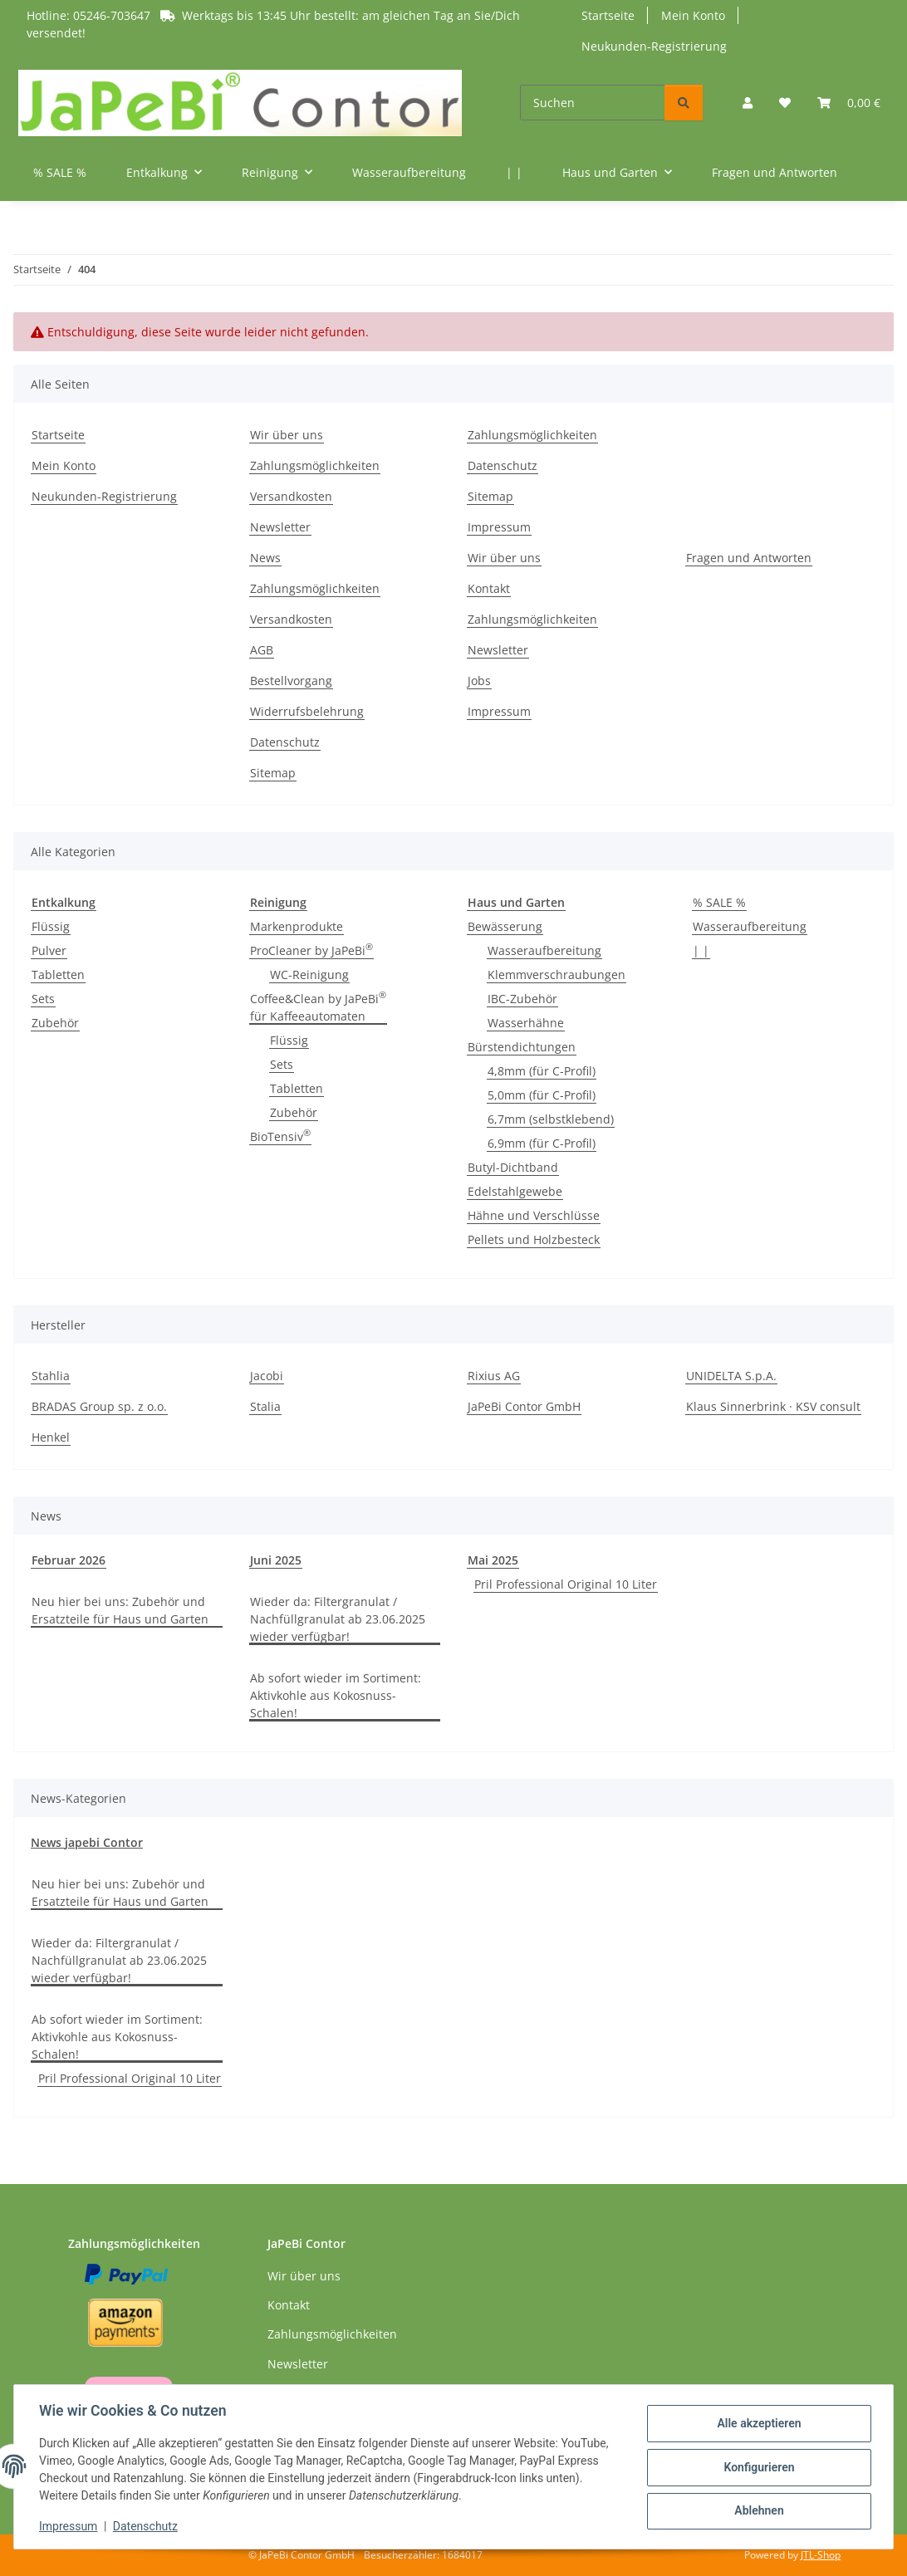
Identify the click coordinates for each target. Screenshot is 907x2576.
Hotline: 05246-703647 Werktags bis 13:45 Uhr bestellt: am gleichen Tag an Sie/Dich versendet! (273, 24)
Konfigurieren (757, 2467)
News (265, 558)
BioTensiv (280, 1136)
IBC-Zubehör (522, 998)
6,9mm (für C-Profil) (542, 1143)
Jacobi (266, 1375)
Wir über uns (286, 435)
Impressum (70, 2526)
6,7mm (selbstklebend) (551, 1119)
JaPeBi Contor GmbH (524, 1406)
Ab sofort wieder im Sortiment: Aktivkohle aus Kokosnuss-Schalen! (335, 1695)
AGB (261, 650)
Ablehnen (757, 2510)
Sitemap (490, 496)
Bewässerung (505, 926)
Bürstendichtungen (522, 1047)
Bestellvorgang (291, 680)
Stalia (265, 1406)
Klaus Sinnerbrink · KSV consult (773, 1406)
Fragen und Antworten (748, 558)
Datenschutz (147, 2526)
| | (701, 950)
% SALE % (719, 902)
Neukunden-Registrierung (654, 46)
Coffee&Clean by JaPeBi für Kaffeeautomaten (318, 1007)
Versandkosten (291, 496)
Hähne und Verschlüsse (534, 1215)
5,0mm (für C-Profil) (542, 1095)
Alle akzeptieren (757, 2424)
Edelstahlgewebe (515, 1191)
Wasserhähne (526, 1023)
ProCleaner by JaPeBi (311, 950)
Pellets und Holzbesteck (534, 1239)
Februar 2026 (68, 1560)
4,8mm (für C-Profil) (542, 1071)
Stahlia (51, 1375)
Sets (43, 998)
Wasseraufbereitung (544, 950)
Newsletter (280, 527)
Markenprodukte (296, 926)
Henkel (51, 1437)
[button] (747, 102)
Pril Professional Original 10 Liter (565, 1584)
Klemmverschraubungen (556, 974)
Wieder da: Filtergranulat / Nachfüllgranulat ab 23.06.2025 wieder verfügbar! (337, 1619)
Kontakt (489, 588)
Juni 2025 (276, 1560)
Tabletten (58, 974)
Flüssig (51, 926)
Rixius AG (494, 1375)
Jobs (479, 680)
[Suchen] (592, 102)
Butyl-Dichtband (513, 1167)
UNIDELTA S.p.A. (731, 1375)
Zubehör (55, 1023)
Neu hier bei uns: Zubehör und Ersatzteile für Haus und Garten (120, 1610)
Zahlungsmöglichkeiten (315, 465)
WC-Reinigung (309, 974)
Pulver (49, 950)
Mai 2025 (493, 1560)
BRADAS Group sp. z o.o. (99, 1406)
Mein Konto (693, 15)
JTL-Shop (821, 2555)
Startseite (608, 15)
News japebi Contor (87, 1842)
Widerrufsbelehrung (307, 711)
